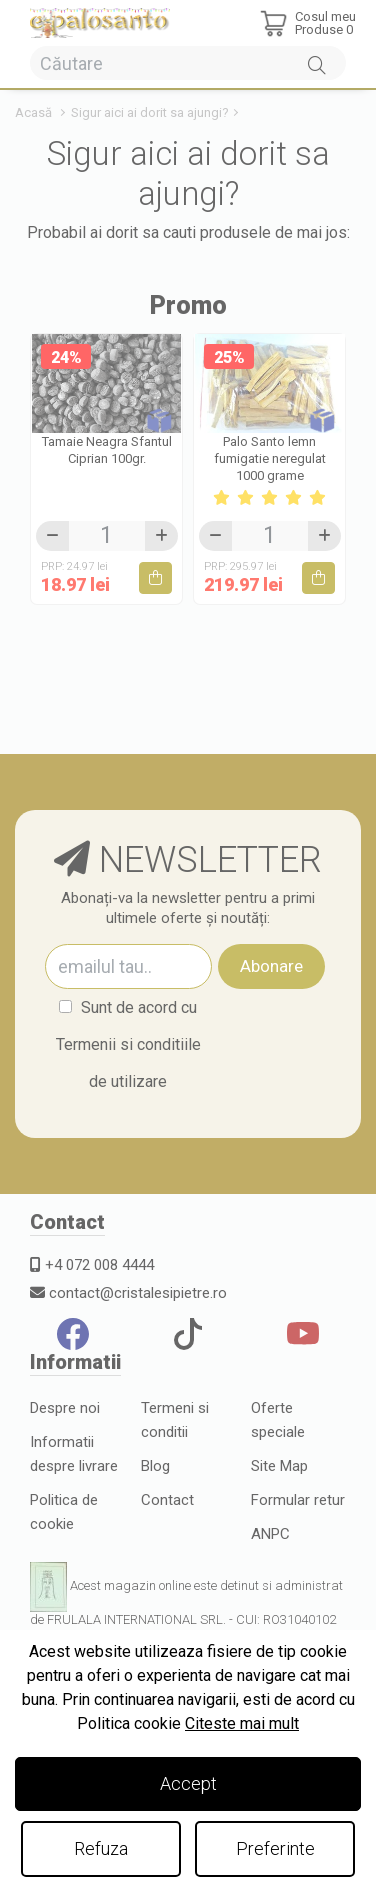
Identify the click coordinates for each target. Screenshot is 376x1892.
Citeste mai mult (242, 1723)
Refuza (101, 1848)
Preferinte (275, 1848)
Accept (188, 1783)
